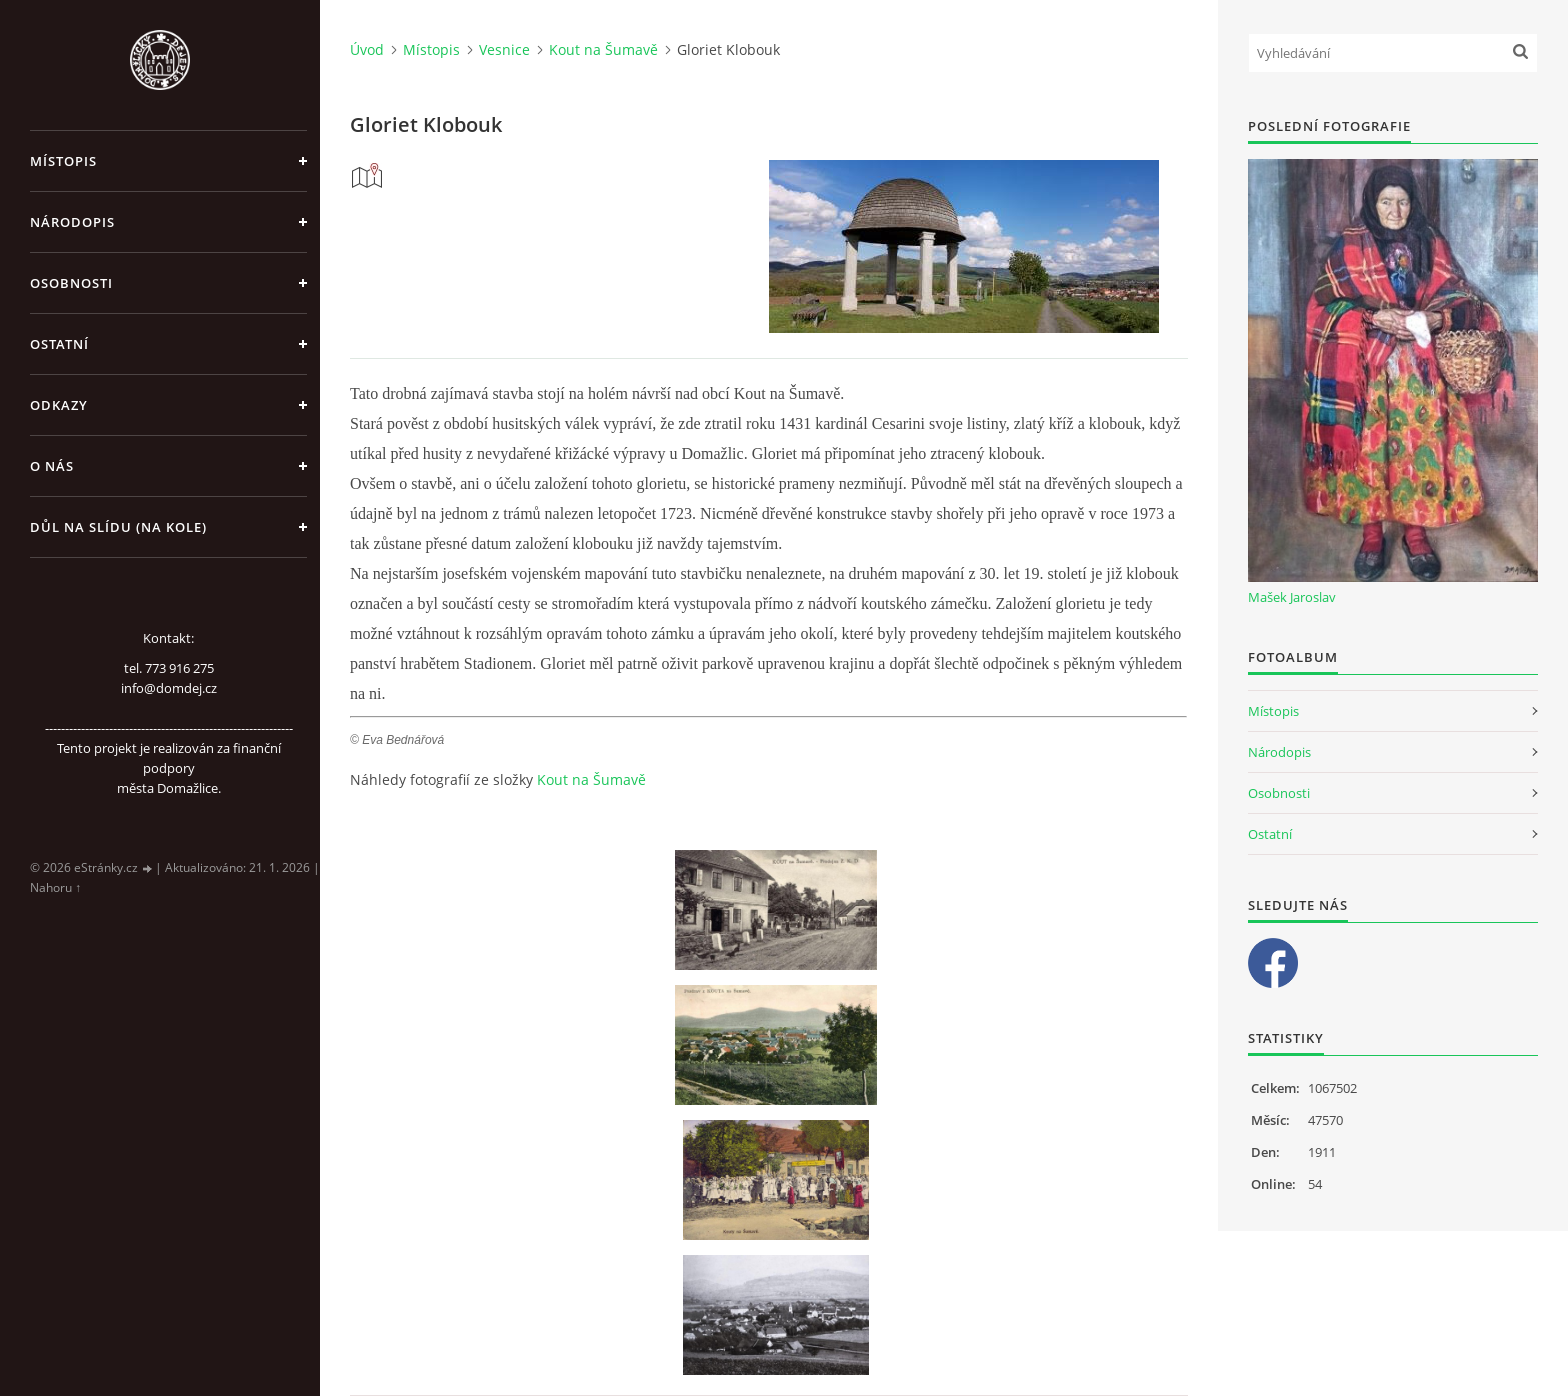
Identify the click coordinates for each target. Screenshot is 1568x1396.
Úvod (367, 49)
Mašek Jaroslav (1292, 597)
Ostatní (59, 344)
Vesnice (504, 49)
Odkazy (59, 405)
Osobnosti (71, 283)
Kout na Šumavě (603, 49)
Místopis (63, 161)
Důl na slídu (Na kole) (118, 527)
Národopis (72, 222)
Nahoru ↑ (55, 887)
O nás (52, 466)
